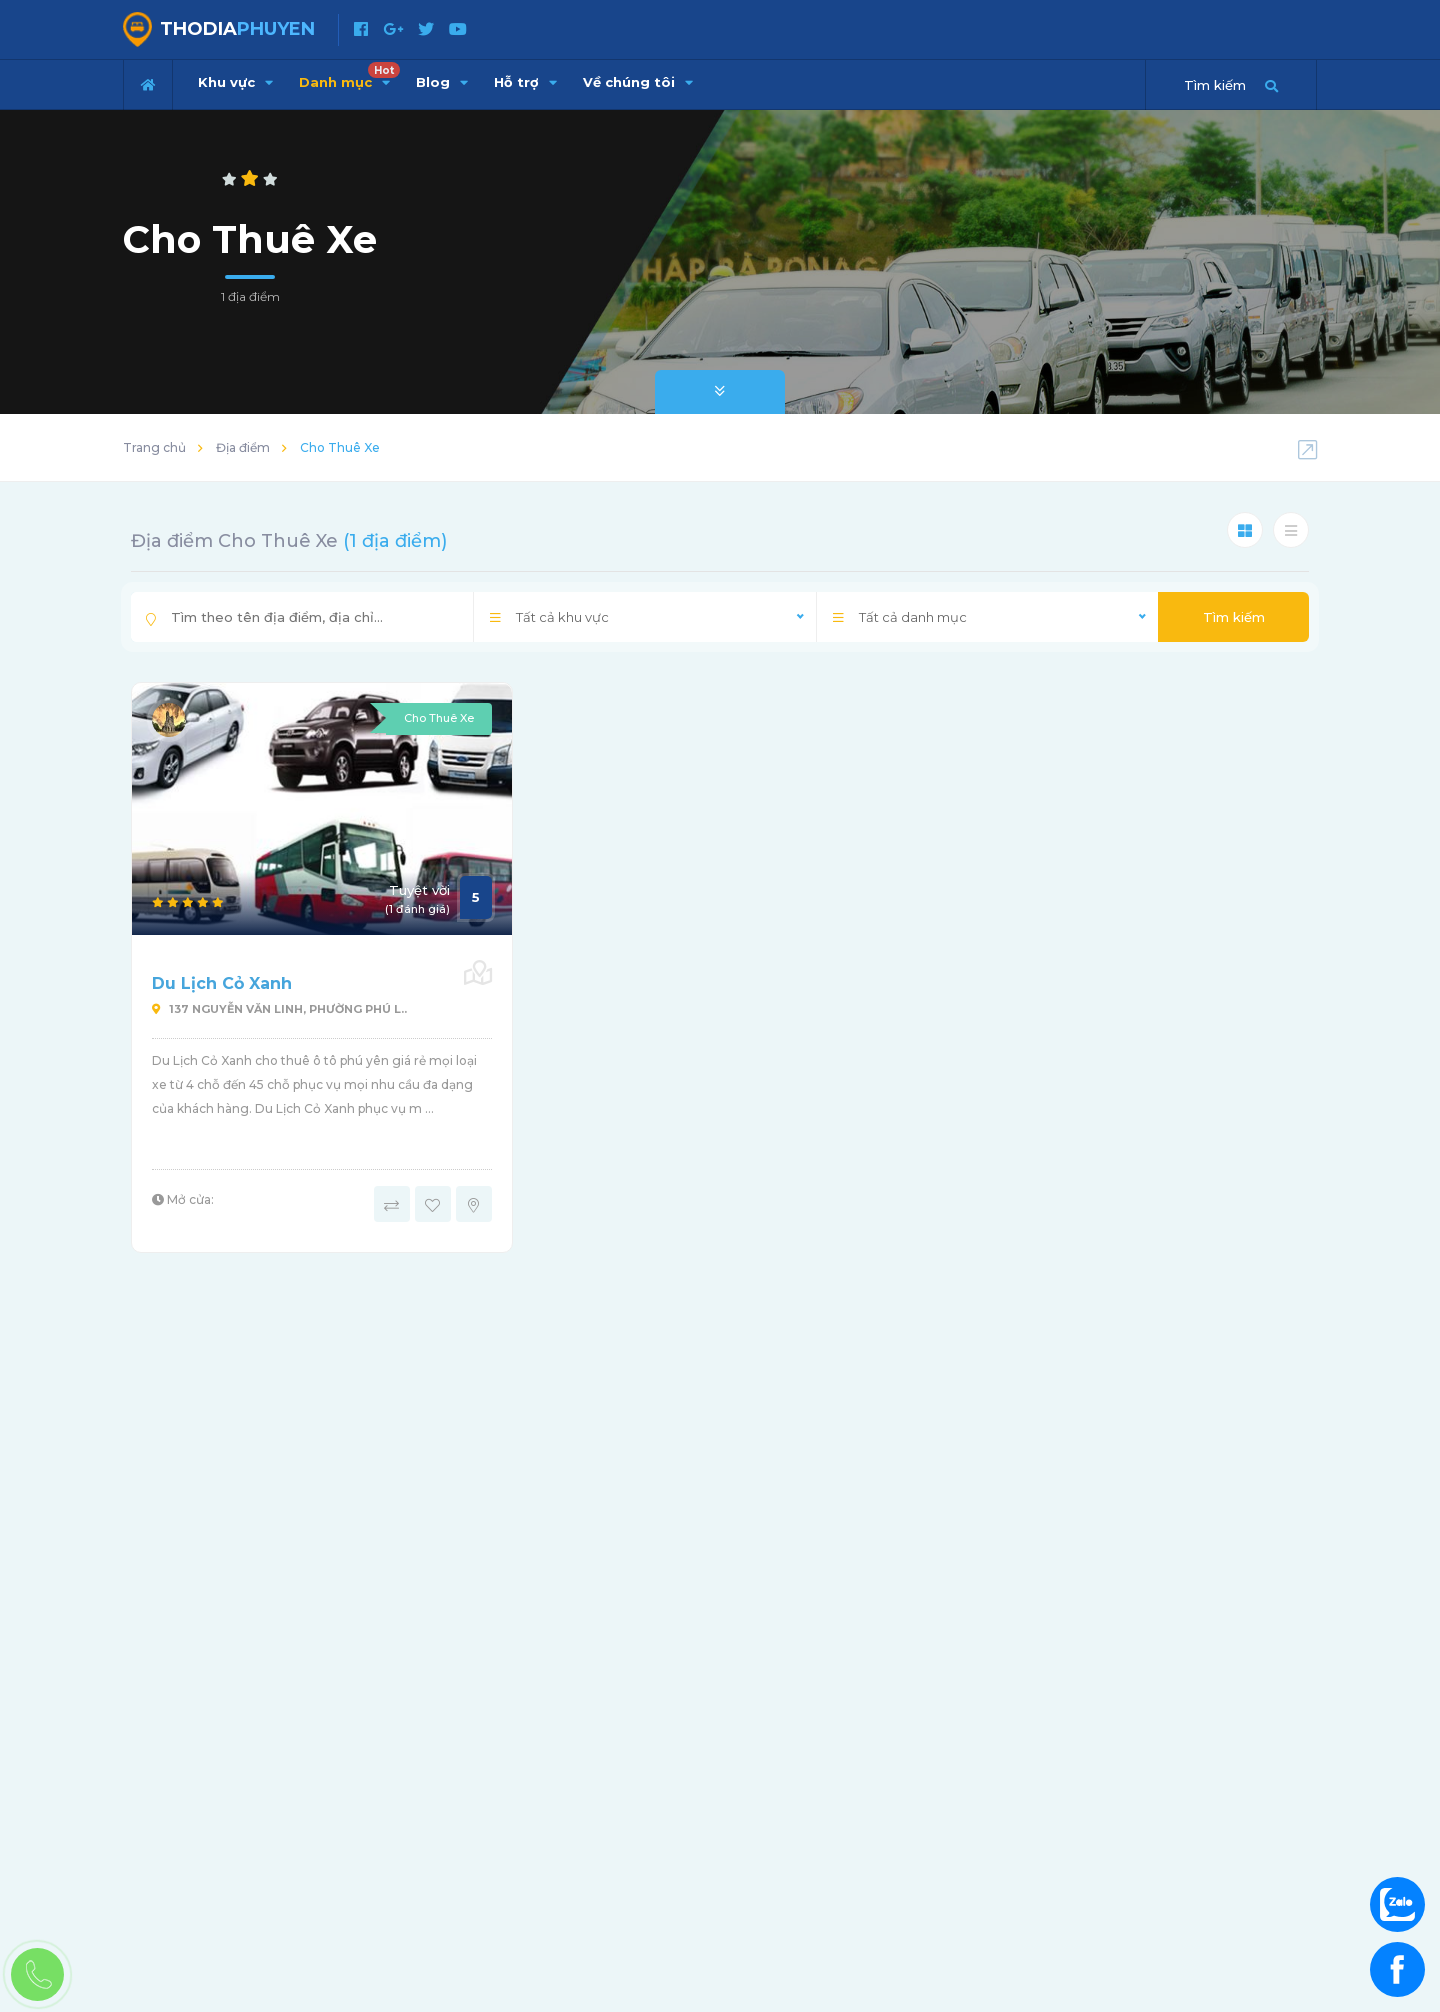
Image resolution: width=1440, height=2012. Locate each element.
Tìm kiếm (1234, 617)
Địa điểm (243, 447)
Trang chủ (154, 447)
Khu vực (235, 82)
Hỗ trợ (525, 82)
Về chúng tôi (638, 82)
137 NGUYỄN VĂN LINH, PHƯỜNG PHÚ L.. (279, 1009)
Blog (442, 82)
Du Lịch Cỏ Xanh (222, 983)
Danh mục (349, 76)
